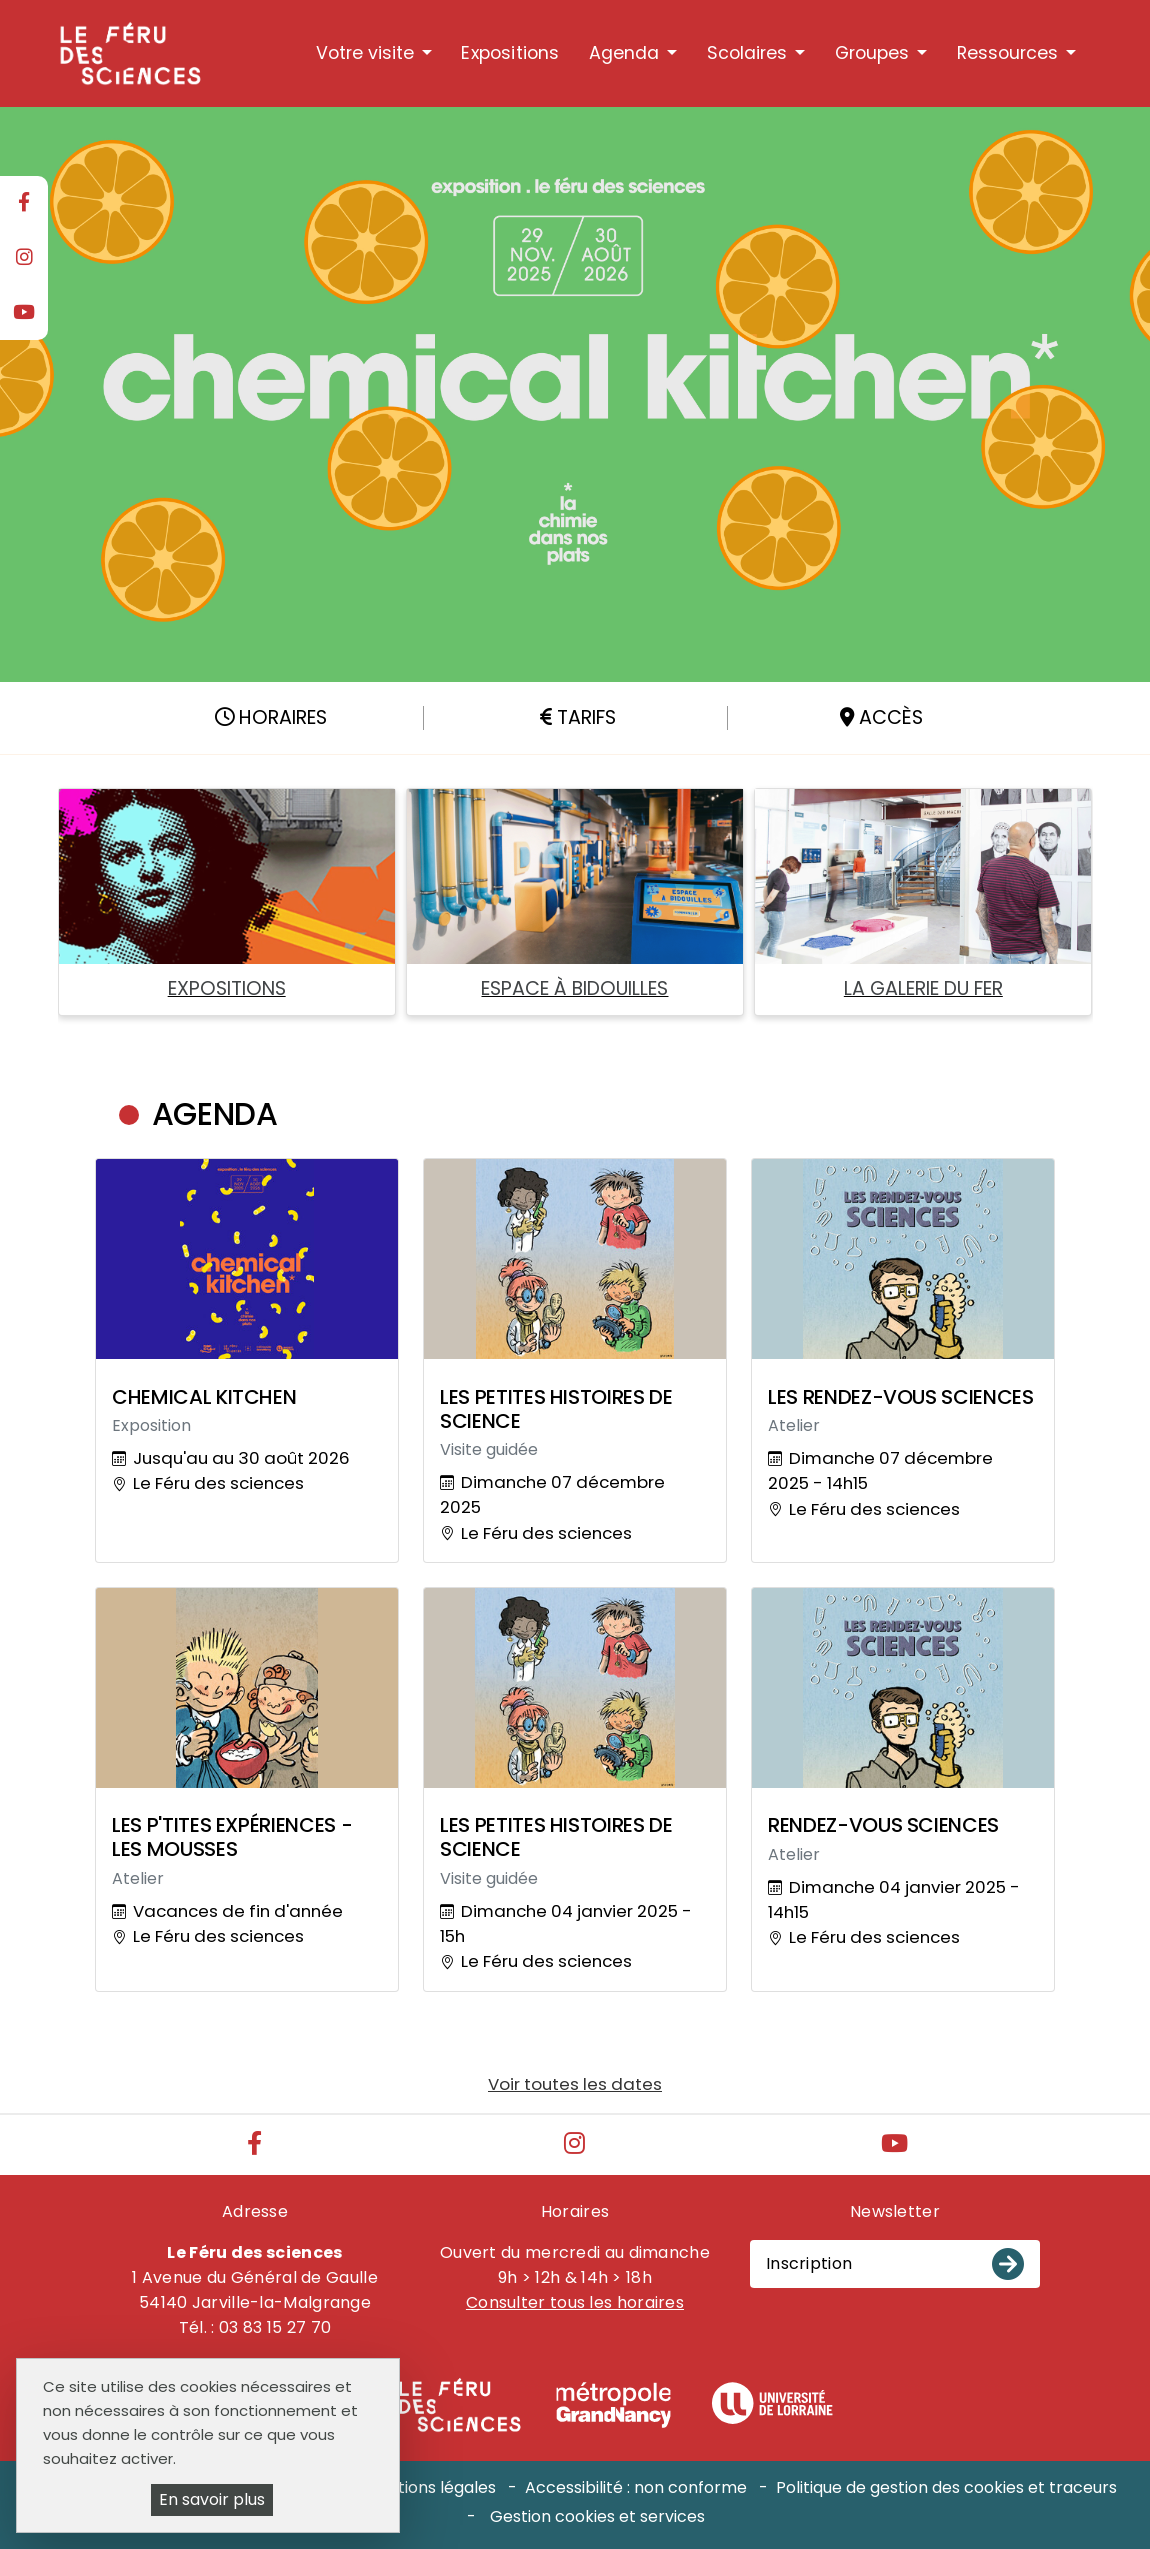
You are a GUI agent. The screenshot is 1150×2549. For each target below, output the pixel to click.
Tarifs (578, 717)
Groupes (872, 53)
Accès (881, 717)
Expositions (510, 53)
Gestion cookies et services (597, 2516)
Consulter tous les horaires (575, 2302)
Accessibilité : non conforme (636, 2487)
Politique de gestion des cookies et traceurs (946, 2487)
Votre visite (365, 53)
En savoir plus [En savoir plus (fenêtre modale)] (212, 2499)
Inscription (809, 2263)
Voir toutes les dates (575, 2084)
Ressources (1007, 53)
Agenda (624, 53)
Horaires (271, 717)
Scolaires (747, 53)
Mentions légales (430, 2487)
